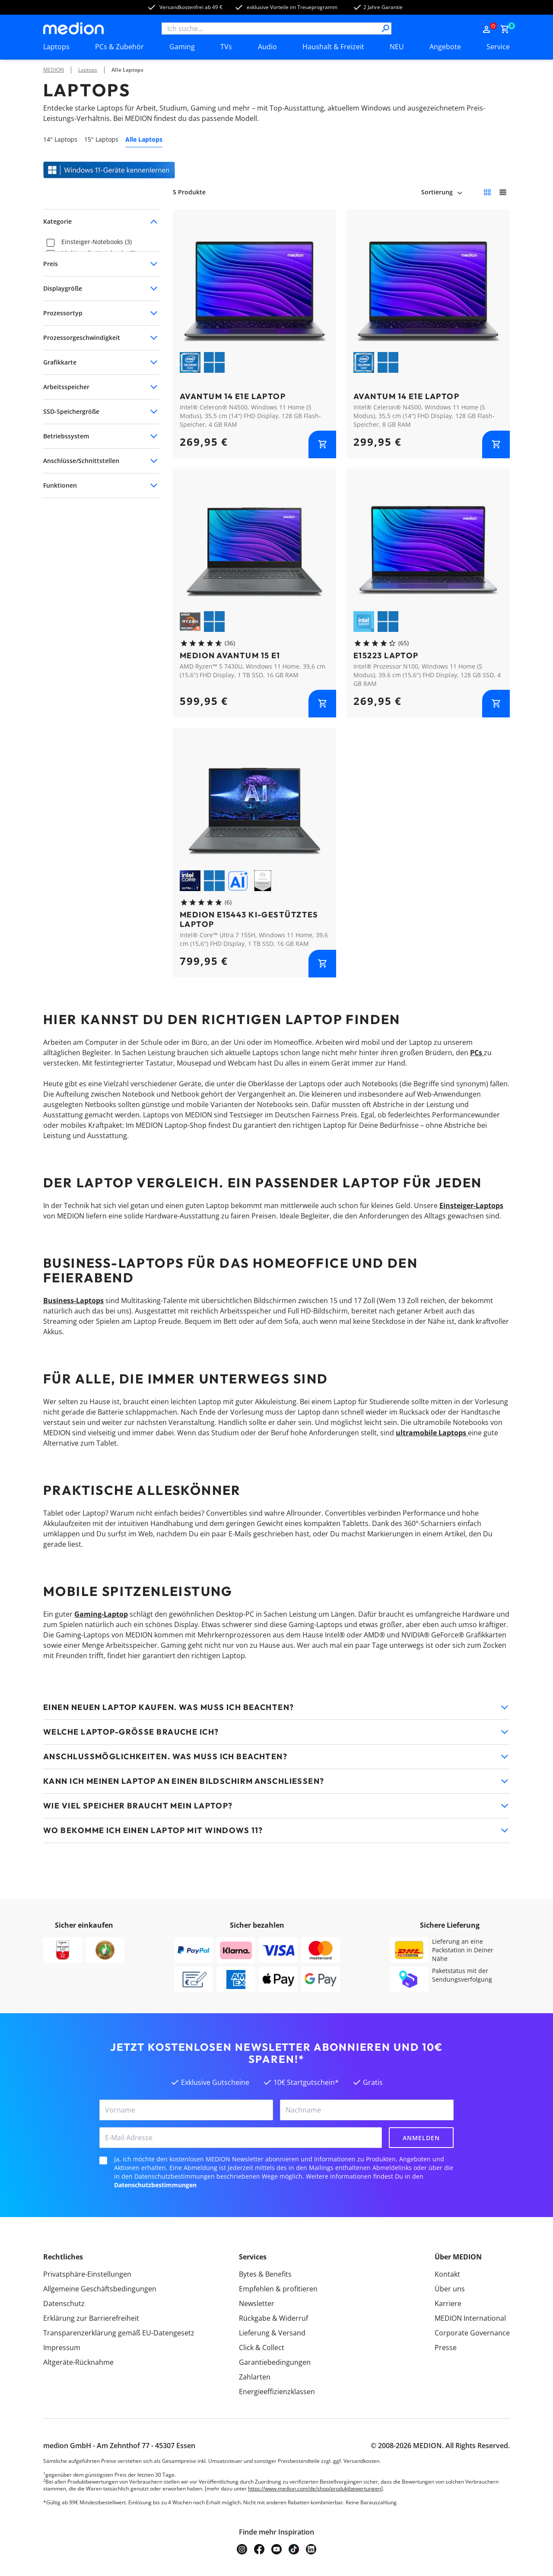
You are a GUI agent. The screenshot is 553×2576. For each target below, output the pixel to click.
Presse (446, 2347)
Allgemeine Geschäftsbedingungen (99, 2289)
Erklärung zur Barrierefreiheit (91, 2318)
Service (498, 46)
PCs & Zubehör (119, 46)
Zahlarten (254, 2377)
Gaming (182, 46)
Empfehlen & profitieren (278, 2289)
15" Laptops (101, 139)
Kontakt (447, 2274)
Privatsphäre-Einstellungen (87, 2274)
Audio (267, 46)
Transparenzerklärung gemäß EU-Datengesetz (118, 2333)
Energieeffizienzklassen (277, 2391)
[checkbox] (50, 243)
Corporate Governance (472, 2333)
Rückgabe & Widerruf (273, 2318)
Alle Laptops (127, 69)
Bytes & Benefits (265, 2274)
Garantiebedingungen (275, 2362)
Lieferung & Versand (272, 2333)
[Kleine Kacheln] (487, 192)
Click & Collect (261, 2347)
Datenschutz (64, 2303)
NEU (397, 46)
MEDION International (470, 2318)
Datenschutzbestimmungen (155, 2185)
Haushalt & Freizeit (333, 46)
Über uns (450, 2289)
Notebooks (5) (81, 264)
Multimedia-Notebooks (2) (98, 253)
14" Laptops (60, 139)
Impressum (61, 2347)
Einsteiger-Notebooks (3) (96, 242)
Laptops (56, 46)
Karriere (448, 2303)
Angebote (445, 46)
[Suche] (385, 28)
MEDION (53, 69)
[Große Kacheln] (503, 192)
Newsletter (256, 2303)
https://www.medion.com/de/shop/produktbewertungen (314, 2488)
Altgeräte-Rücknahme (78, 2362)
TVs (226, 46)
